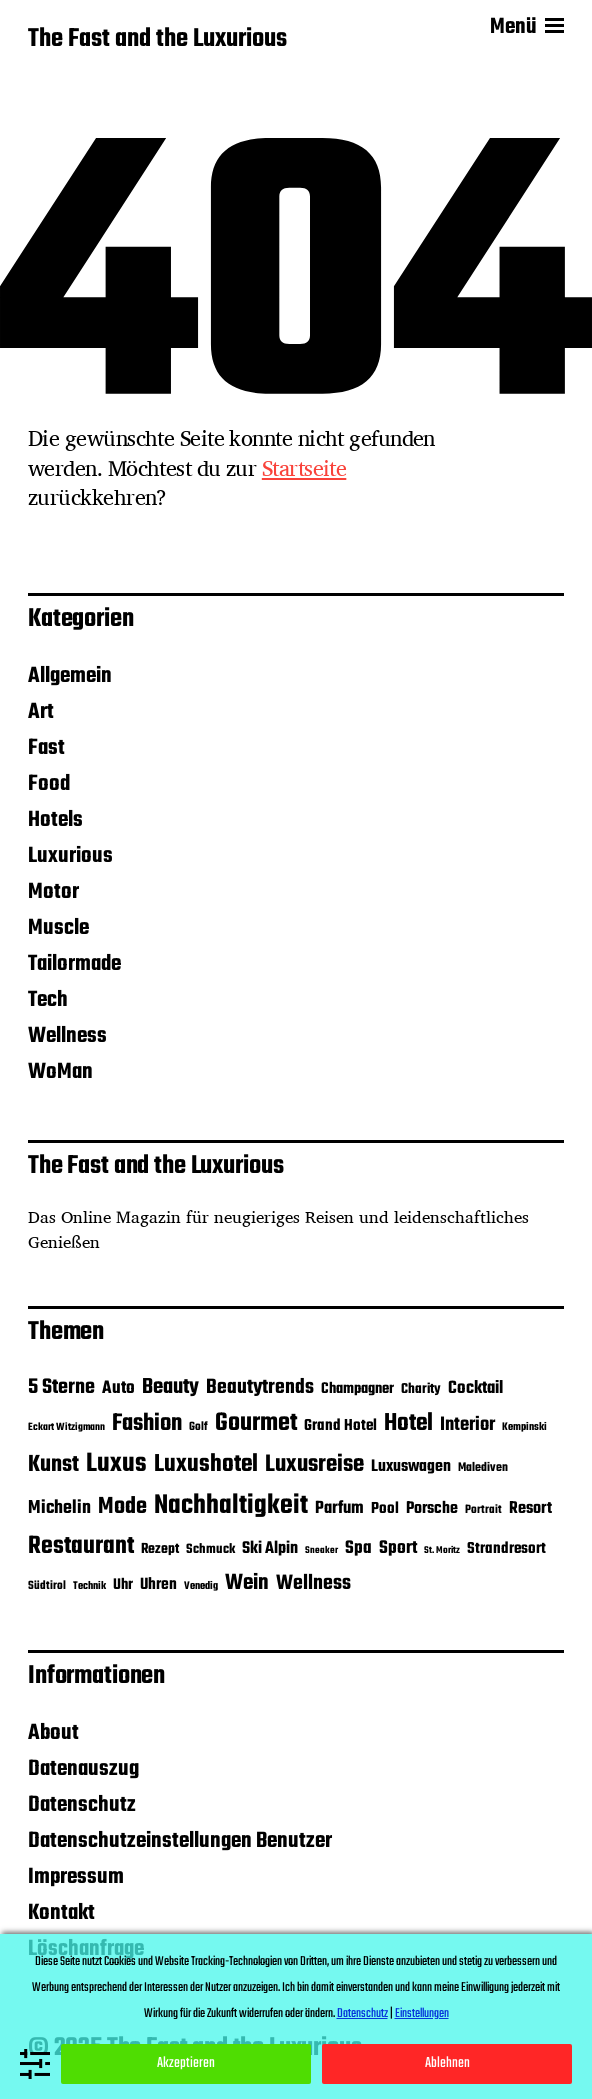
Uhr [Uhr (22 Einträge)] (123, 1585)
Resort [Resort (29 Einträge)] (530, 1508)
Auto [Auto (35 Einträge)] (118, 1388)
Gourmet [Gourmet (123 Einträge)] (256, 1423)
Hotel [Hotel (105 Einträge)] (408, 1423)
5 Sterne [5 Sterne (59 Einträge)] (61, 1387)
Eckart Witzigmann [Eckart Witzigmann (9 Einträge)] (66, 1427)
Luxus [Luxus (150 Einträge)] (116, 1464)
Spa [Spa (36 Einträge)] (358, 1548)
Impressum (76, 1877)
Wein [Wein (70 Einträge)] (247, 1583)
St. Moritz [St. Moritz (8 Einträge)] (442, 1550)
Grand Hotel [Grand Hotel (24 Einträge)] (340, 1425)
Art (41, 712)
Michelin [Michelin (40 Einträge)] (59, 1508)
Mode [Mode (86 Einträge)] (122, 1507)
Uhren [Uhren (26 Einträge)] (158, 1584)
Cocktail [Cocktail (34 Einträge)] (475, 1388)
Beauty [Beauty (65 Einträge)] (170, 1387)
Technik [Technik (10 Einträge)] (89, 1586)
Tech (48, 1000)
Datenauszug (83, 1769)
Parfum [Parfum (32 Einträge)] (339, 1508)
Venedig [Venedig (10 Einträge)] (201, 1586)
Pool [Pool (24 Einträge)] (385, 1508)
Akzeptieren (186, 2063)
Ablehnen (447, 2063)
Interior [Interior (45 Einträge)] (467, 1425)
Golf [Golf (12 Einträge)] (198, 1427)
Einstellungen (422, 2014)
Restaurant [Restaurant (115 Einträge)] (81, 1546)
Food (49, 784)
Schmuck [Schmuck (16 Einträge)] (210, 1549)
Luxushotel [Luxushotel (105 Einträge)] (206, 1464)
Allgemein (70, 676)
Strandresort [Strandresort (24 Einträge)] (506, 1548)
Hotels (55, 820)
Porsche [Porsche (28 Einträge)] (432, 1509)
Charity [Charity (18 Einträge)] (421, 1389)
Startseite (304, 468)
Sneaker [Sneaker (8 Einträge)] (321, 1550)
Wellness (67, 1036)
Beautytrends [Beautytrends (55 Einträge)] (260, 1387)
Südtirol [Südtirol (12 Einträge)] (47, 1586)
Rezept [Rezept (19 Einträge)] (160, 1549)
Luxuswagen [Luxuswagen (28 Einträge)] (411, 1467)
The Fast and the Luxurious (157, 40)
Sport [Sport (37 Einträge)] (398, 1548)
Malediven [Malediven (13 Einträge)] (483, 1467)
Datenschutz (82, 1805)
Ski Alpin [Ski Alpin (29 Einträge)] (270, 1548)
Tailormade (74, 964)
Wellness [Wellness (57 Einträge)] (313, 1583)
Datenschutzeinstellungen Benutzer (180, 1841)
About (53, 1733)
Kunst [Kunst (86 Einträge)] (53, 1465)
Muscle (58, 928)
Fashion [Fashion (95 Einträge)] (147, 1423)
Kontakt (61, 1913)
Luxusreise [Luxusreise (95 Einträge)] (314, 1464)
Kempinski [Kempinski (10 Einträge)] (524, 1427)
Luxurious (70, 856)
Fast (46, 748)
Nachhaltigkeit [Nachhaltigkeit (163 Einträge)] (231, 1506)
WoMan (60, 1072)
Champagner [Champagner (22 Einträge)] (357, 1389)
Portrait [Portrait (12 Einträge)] (483, 1510)
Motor (53, 892)
